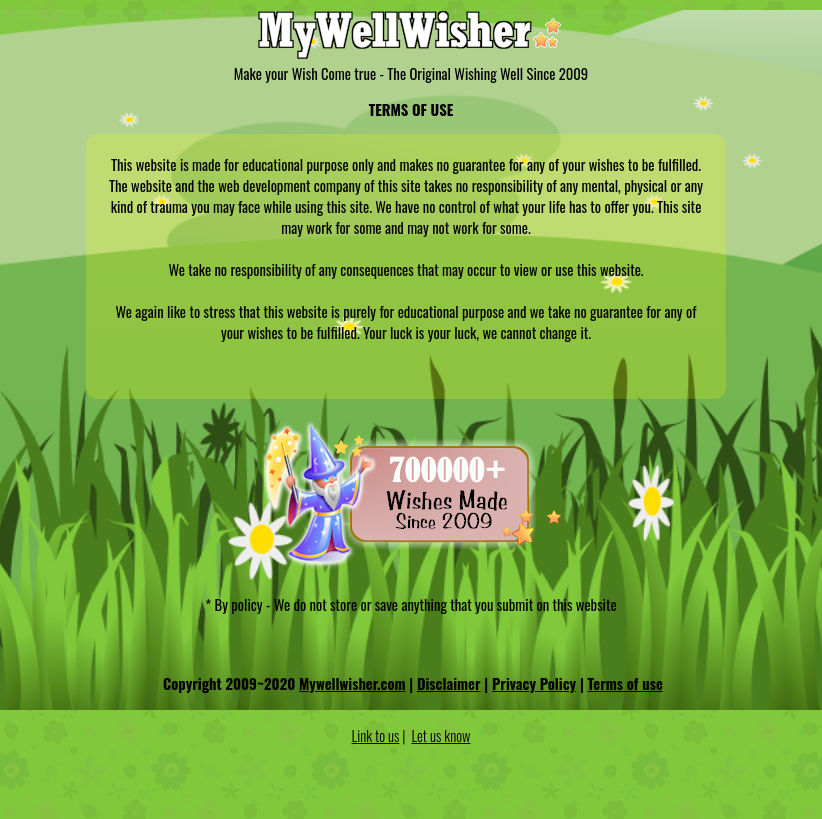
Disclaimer (449, 683)
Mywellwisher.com (352, 683)
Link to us (376, 735)
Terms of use (625, 683)
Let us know (441, 735)
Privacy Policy (534, 683)
